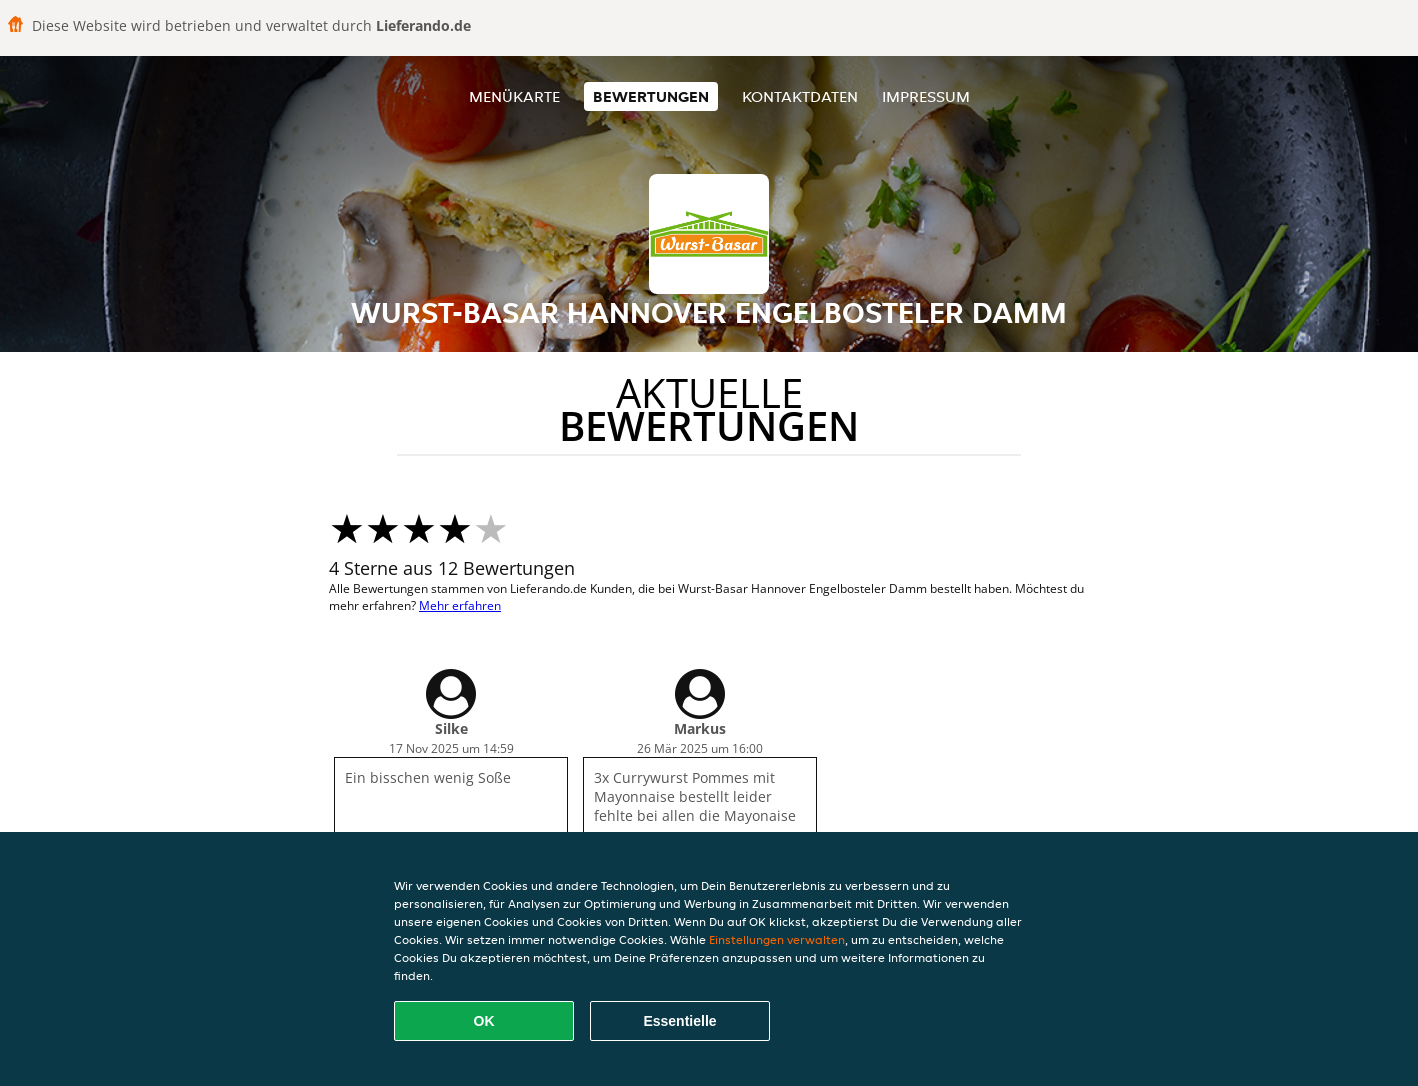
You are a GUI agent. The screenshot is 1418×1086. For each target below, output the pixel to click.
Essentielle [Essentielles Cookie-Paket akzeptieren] (679, 1021)
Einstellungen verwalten (777, 939)
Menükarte (514, 96)
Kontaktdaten (800, 96)
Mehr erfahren (460, 605)
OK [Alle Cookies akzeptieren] (484, 1021)
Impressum (926, 96)
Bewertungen (651, 96)
